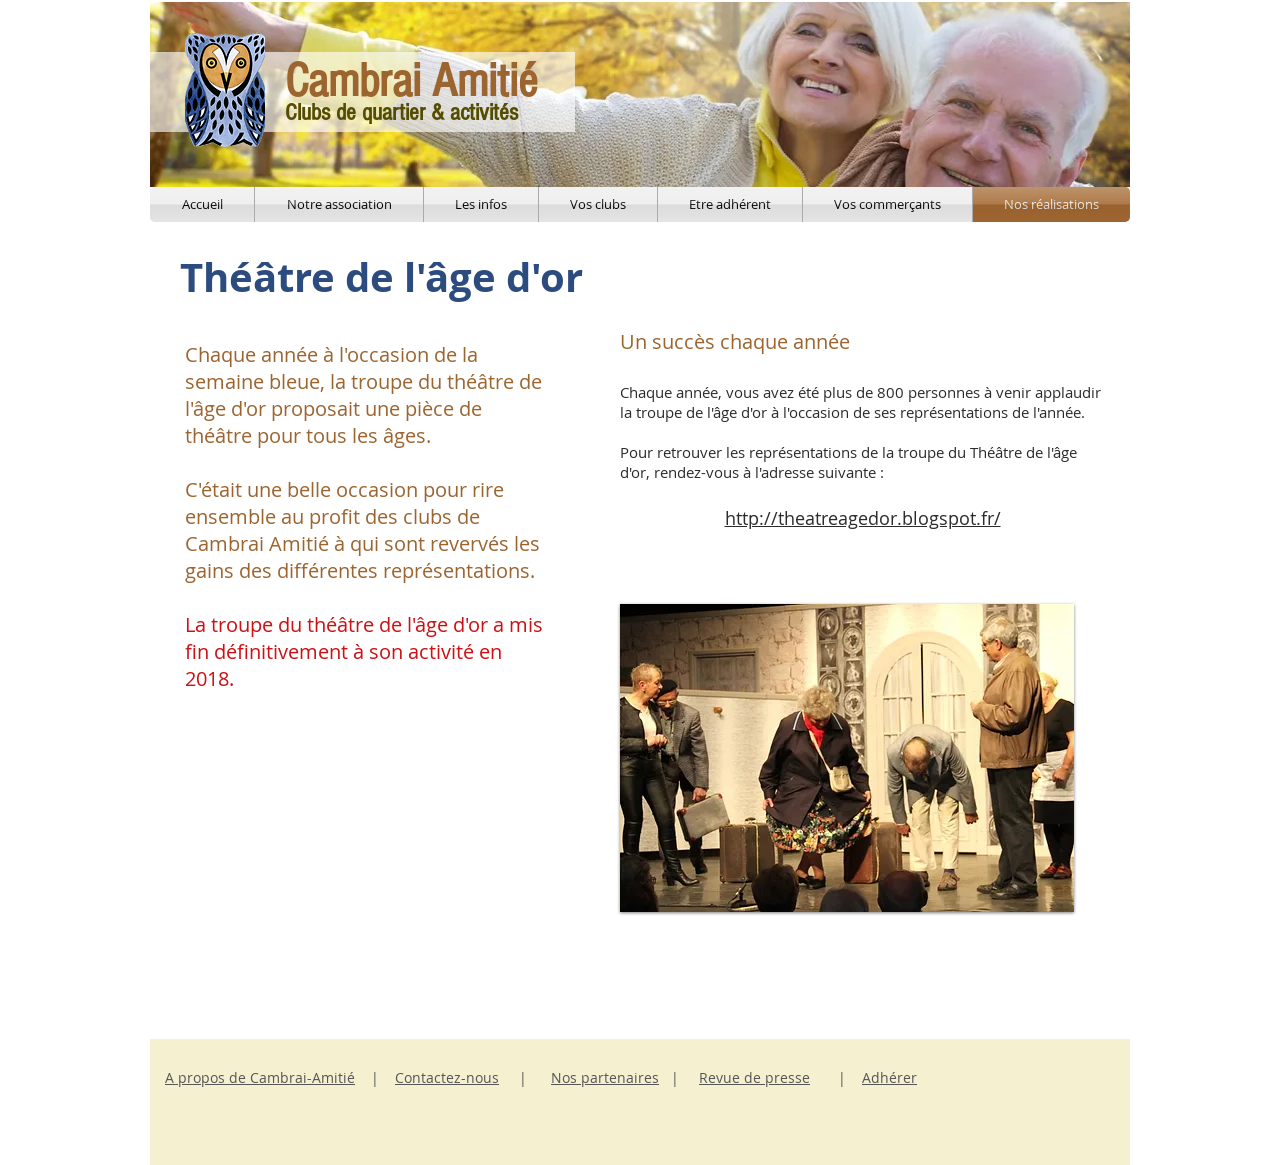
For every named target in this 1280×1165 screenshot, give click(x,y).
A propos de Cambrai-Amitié (260, 1077)
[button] (847, 758)
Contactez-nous (447, 1077)
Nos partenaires (605, 1077)
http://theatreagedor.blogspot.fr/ (863, 518)
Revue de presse (754, 1077)
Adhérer (889, 1077)
